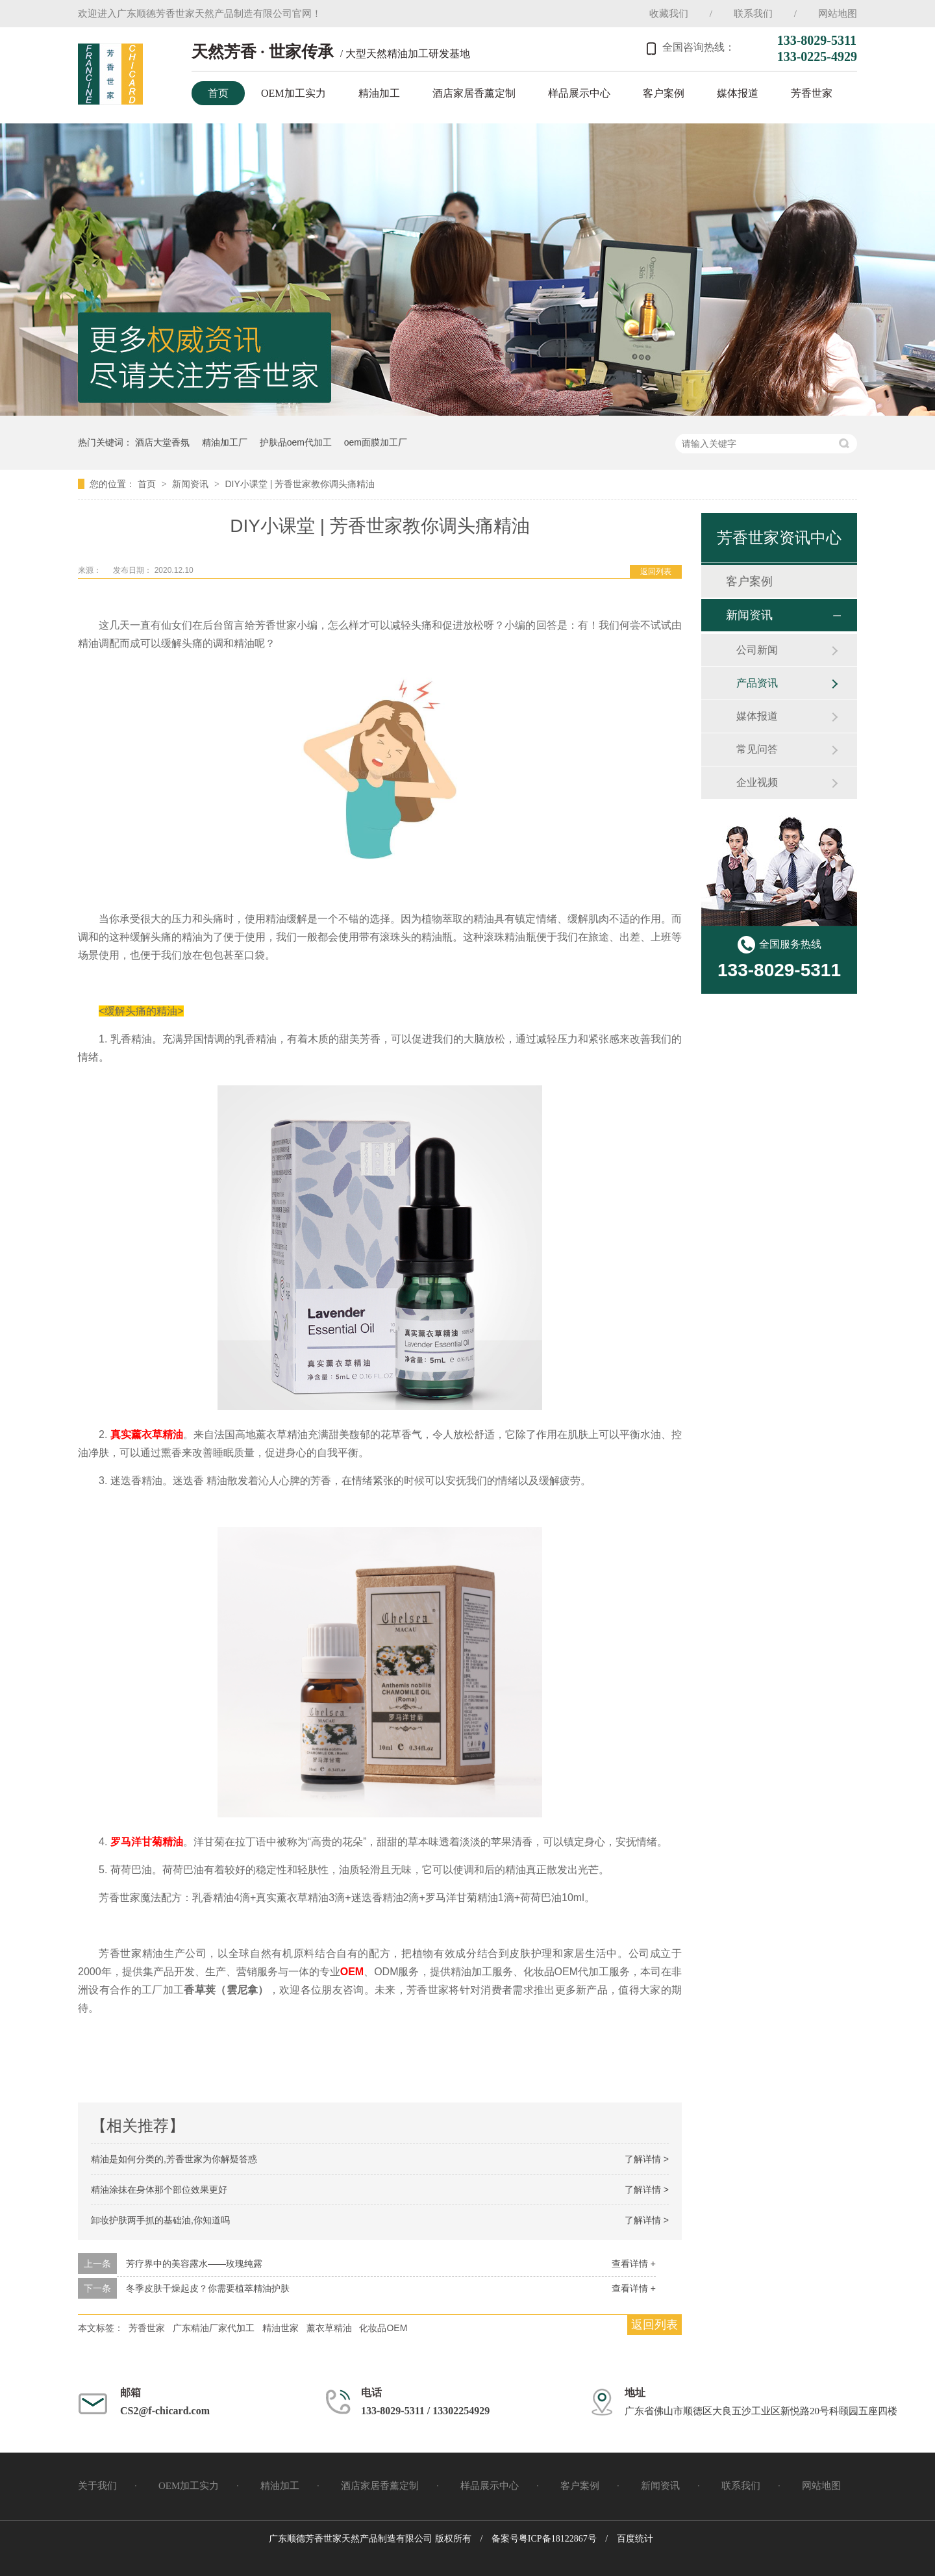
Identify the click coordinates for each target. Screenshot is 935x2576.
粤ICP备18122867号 (558, 2539)
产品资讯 (757, 682)
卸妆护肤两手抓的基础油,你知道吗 (160, 2220)
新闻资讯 (191, 484)
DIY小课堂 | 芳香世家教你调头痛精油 (300, 484)
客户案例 (663, 93)
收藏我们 (668, 13)
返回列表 (655, 571)
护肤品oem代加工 (296, 442)
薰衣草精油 (329, 2328)
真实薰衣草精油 (146, 1434)
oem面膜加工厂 (375, 442)
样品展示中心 (579, 93)
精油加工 (379, 93)
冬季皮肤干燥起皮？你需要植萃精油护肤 (208, 2288)
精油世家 (280, 2328)
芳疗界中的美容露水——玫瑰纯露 (194, 2263)
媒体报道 (737, 93)
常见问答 (757, 749)
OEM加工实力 (293, 93)
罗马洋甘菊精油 (146, 1841)
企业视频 (757, 782)
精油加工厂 (224, 442)
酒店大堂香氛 (162, 442)
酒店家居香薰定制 (474, 93)
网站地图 (837, 13)
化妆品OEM (383, 2328)
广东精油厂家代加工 (214, 2328)
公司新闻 (757, 649)
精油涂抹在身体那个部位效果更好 (159, 2189)
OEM (352, 1971)
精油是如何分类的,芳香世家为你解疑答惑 (174, 2159)
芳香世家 (811, 93)
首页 (218, 93)
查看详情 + (634, 2263)
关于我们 (97, 2486)
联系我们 (753, 13)
